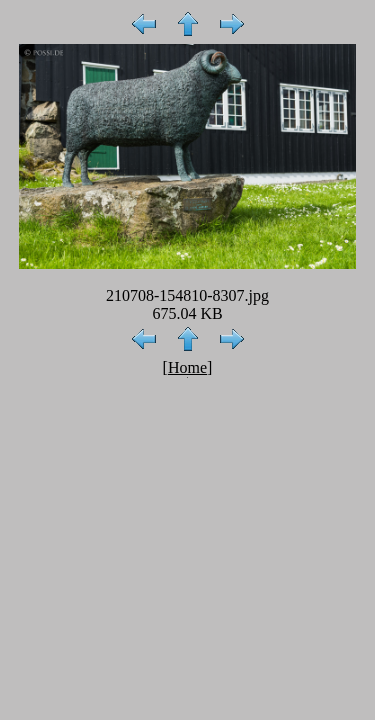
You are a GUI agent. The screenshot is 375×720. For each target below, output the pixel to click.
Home (187, 367)
